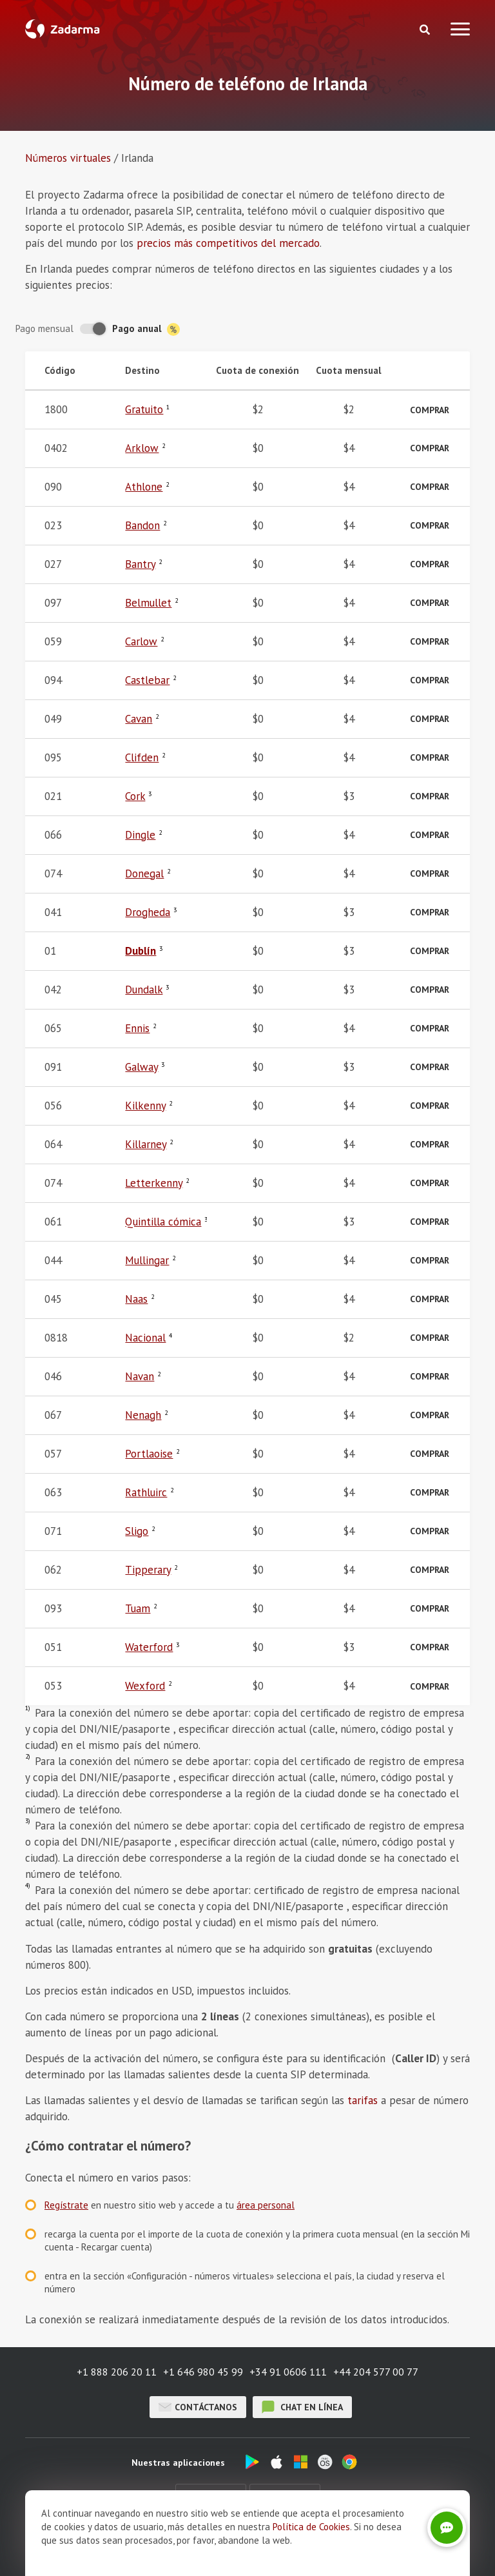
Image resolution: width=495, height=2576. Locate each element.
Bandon (142, 525)
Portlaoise (149, 1454)
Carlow (141, 641)
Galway (141, 1067)
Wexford (145, 1686)
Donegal (144, 873)
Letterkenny (153, 1183)
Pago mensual (44, 328)
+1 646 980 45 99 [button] (203, 2371)
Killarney (145, 1144)
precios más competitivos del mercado (228, 243)
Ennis (137, 1028)
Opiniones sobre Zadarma (180, 2547)
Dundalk (143, 989)
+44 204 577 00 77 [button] (375, 2371)
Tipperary (148, 1570)
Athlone (143, 487)
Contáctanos (198, 2407)
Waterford (149, 1647)
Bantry (140, 564)
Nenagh (143, 1415)
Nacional (145, 1338)
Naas (136, 1299)
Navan (139, 1376)
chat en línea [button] (302, 2407)
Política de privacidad (400, 2547)
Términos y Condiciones (293, 2547)
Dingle (140, 835)
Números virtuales (68, 158)
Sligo (136, 1531)
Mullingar (147, 1260)
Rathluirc (146, 1492)
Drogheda (147, 912)
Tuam (137, 1608)
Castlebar (147, 680)
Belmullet (148, 603)
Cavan (138, 719)
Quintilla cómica (163, 1222)
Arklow (142, 448)
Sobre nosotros (82, 2547)
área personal (266, 2205)
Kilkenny (145, 1105)
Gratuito (144, 409)
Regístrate (66, 2205)
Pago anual (146, 329)
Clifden (142, 757)
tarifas (362, 2100)
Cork (135, 796)
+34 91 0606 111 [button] (288, 2371)
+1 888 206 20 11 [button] (117, 2371)
